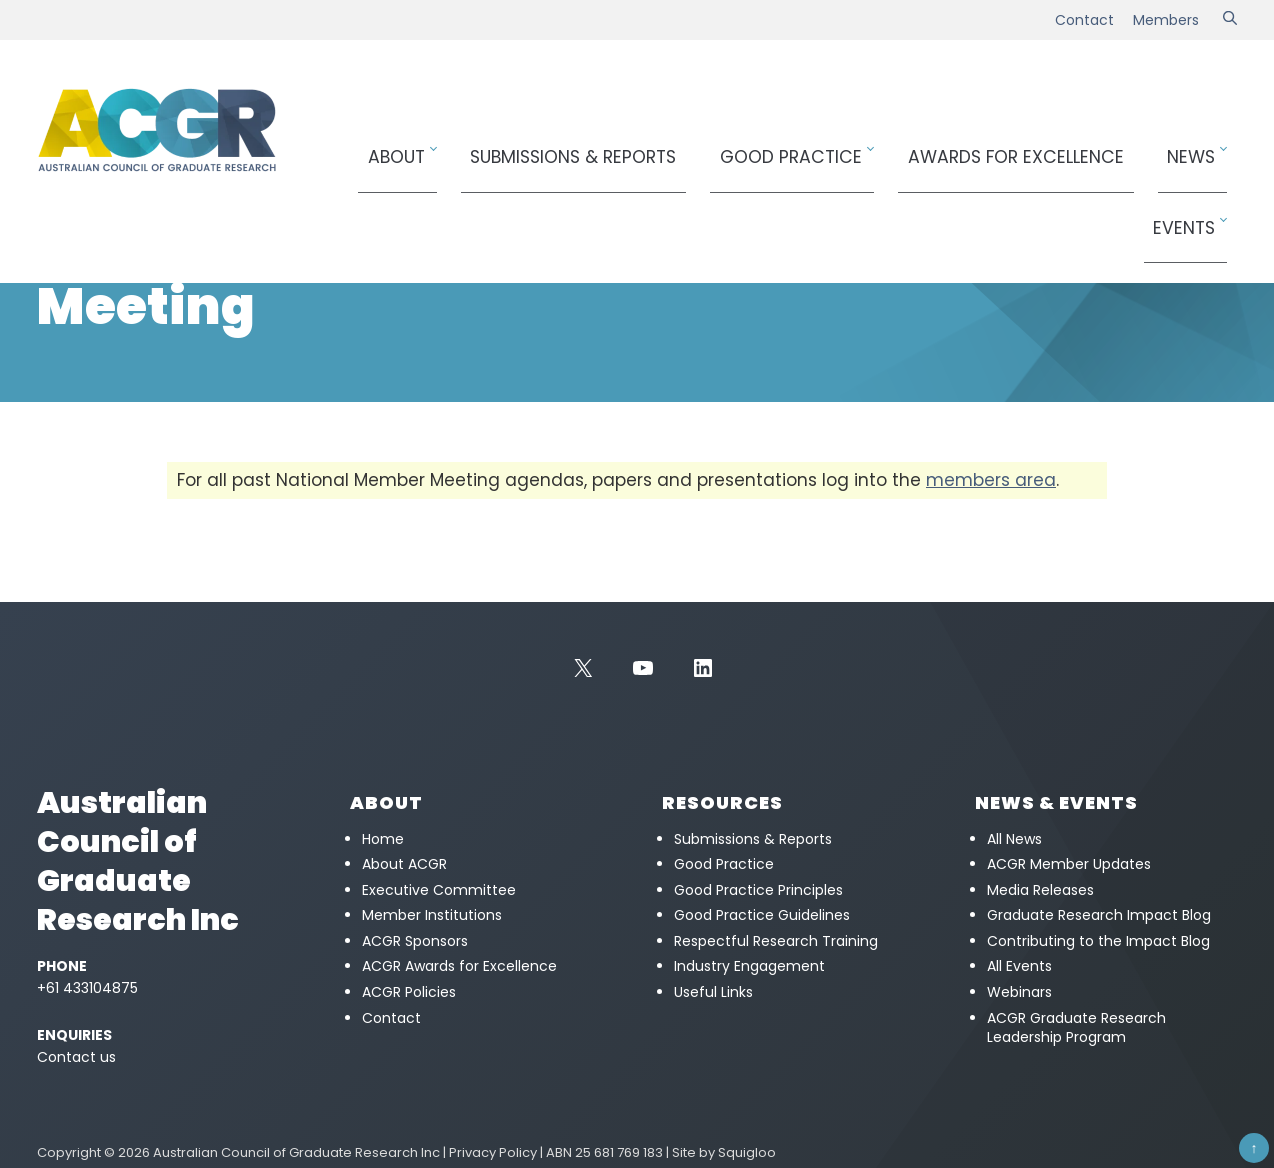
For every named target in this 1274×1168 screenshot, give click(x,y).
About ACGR (404, 864)
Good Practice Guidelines (762, 915)
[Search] (1230, 20)
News (1110, 146)
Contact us (76, 1057)
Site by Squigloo (724, 1152)
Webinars (1019, 992)
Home (54, 225)
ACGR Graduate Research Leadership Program (1076, 1028)
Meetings (190, 225)
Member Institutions (432, 915)
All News (1014, 839)
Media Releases (1040, 890)
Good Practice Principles (758, 890)
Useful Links (713, 992)
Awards (975, 146)
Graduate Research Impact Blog (1099, 915)
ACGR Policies (409, 992)
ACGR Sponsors (415, 941)
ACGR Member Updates (1069, 864)
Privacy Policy (493, 1152)
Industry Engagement (749, 966)
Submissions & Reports (616, 146)
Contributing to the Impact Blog (1098, 941)
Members (1166, 20)
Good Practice (789, 146)
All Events (1019, 966)
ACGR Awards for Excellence (459, 966)
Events (1191, 146)
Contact (1084, 20)
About (468, 146)
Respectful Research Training (776, 941)
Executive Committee (439, 890)
